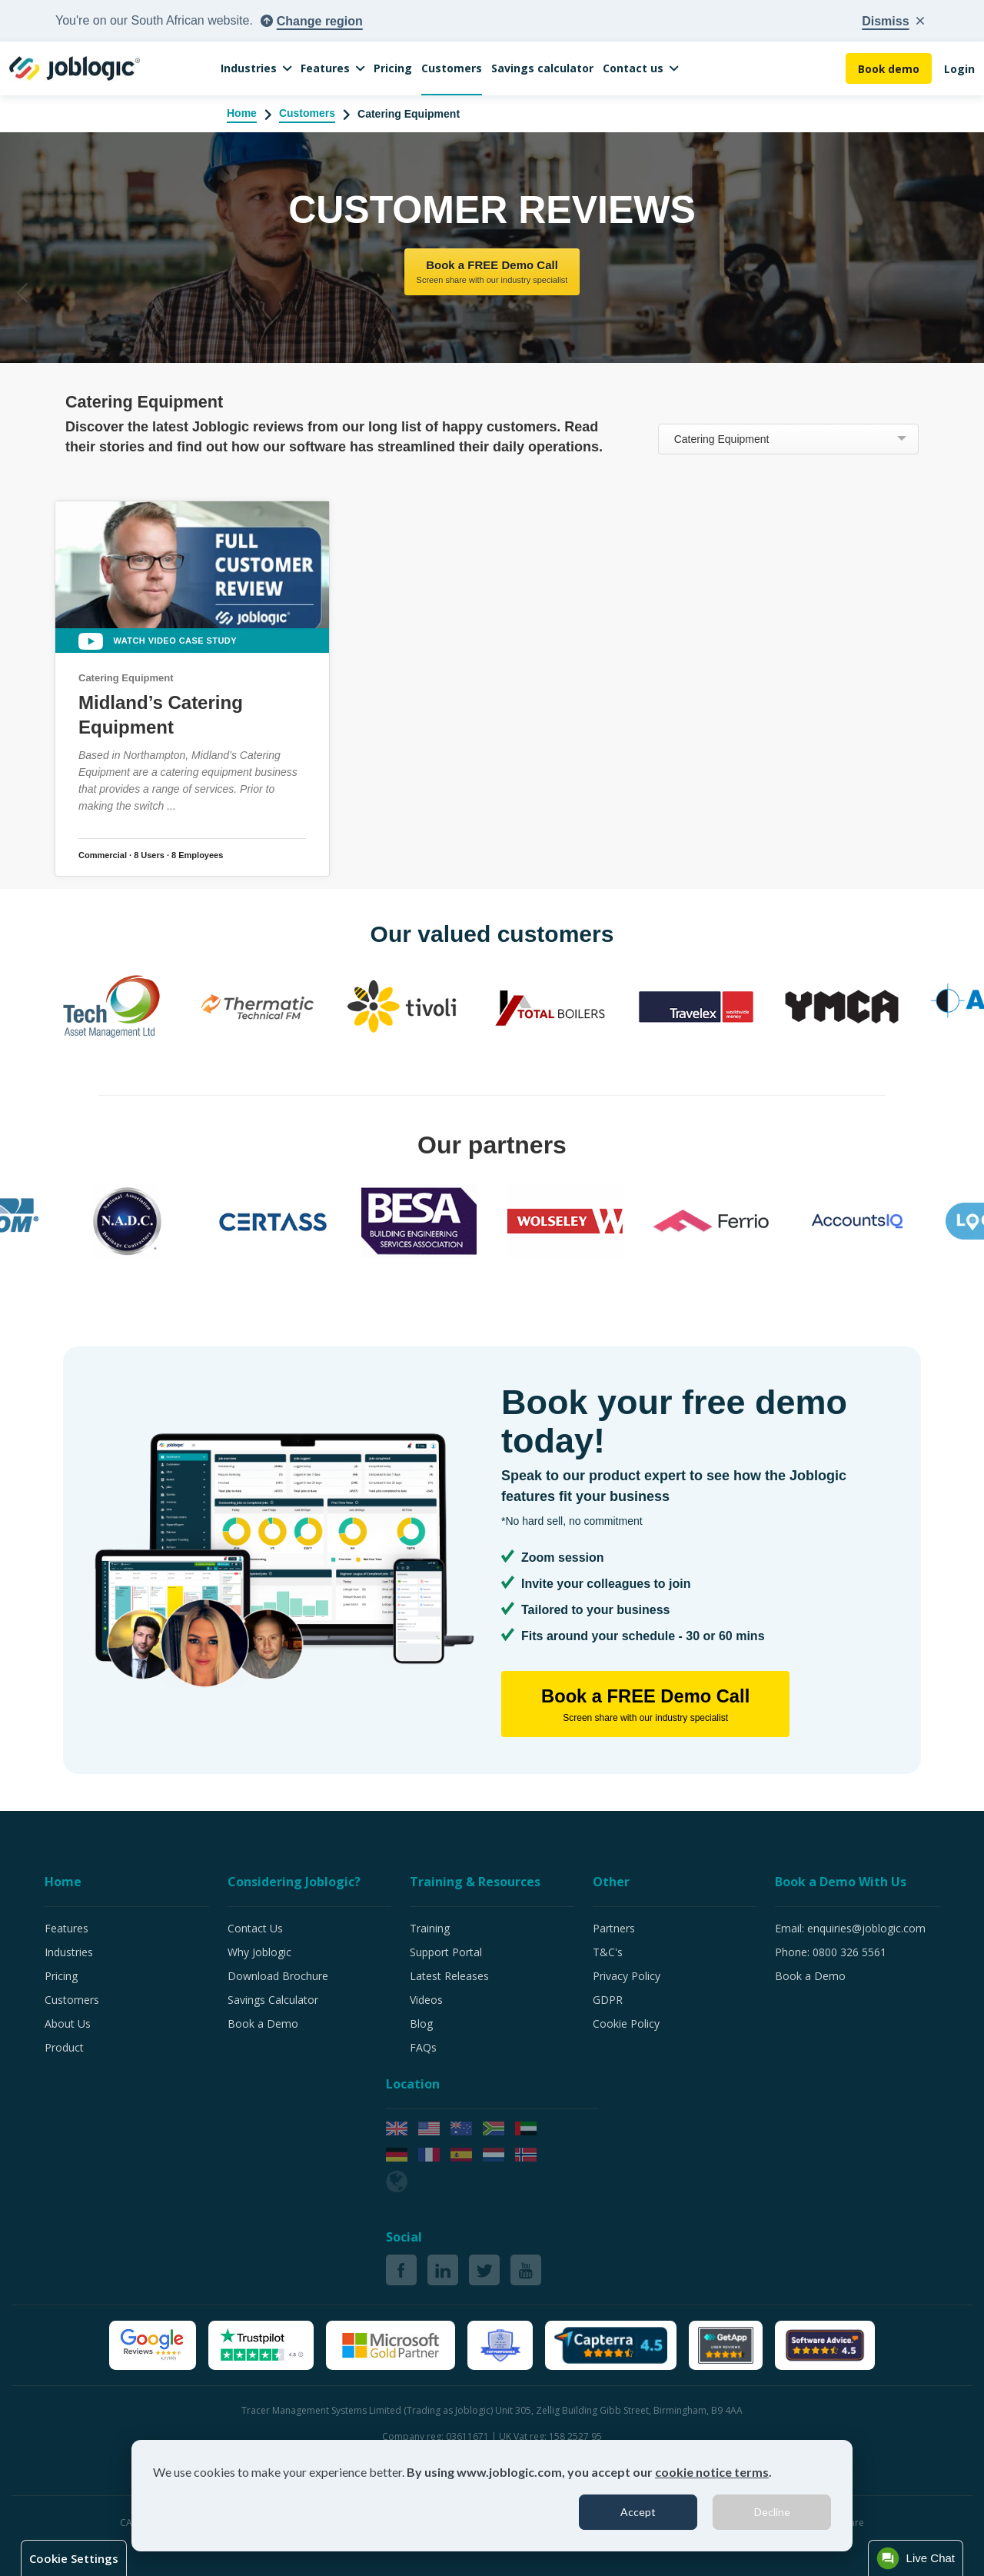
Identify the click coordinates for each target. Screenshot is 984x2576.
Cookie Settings (73, 2558)
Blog (421, 2023)
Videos (426, 1999)
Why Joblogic (259, 1952)
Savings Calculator (273, 1999)
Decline (772, 2511)
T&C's (608, 1952)
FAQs (423, 2047)
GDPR (608, 1999)
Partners (614, 1928)
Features (325, 68)
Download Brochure (278, 1976)
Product (64, 2047)
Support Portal (446, 1952)
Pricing (393, 68)
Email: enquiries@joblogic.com (850, 1928)
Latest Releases (449, 1976)
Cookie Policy (626, 2023)
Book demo (888, 69)
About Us (68, 2023)
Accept (638, 2511)
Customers (451, 68)
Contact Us (255, 1928)
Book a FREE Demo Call (492, 272)
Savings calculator (542, 68)
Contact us (633, 68)
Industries (249, 68)
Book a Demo (263, 2023)
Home (242, 113)
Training (430, 1928)
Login (959, 69)
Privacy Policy (626, 1976)
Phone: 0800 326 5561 (830, 1952)
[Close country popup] (893, 21)
